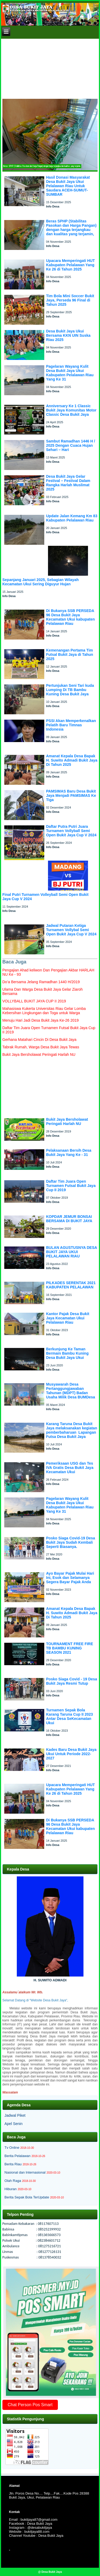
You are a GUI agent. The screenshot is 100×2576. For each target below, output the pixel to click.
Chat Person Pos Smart (30, 2404)
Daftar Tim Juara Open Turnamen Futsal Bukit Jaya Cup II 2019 (71, 1185)
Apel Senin (14, 2124)
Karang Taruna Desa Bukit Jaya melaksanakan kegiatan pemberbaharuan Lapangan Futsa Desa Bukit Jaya (71, 1430)
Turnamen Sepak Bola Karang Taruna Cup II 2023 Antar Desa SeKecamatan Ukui (69, 1716)
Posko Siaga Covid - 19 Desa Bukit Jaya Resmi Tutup (71, 1681)
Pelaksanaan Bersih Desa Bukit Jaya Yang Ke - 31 (68, 1152)
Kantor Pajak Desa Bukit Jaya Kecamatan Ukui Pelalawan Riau (67, 1318)
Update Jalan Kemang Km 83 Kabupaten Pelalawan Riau (71, 518)
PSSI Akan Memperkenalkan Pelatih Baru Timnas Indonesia (71, 725)
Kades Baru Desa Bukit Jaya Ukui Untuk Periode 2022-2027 (71, 1753)
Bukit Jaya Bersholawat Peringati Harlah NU (67, 1121)
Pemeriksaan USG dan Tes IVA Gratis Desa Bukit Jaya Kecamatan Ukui (69, 1467)
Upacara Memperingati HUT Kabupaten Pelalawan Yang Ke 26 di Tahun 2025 (70, 264)
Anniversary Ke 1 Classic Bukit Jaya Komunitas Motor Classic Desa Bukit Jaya (71, 410)
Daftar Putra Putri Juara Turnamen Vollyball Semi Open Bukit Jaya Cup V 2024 (71, 830)
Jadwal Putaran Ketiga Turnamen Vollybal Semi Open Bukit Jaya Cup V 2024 (71, 929)
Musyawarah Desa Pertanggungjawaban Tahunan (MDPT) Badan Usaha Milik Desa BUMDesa (70, 1390)
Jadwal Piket (15, 2115)
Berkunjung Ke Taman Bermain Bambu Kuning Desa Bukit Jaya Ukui (67, 1353)
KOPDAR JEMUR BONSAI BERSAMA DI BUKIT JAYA (69, 1218)
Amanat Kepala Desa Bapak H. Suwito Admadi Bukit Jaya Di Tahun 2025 (71, 760)
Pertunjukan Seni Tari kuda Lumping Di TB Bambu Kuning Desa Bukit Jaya (70, 689)
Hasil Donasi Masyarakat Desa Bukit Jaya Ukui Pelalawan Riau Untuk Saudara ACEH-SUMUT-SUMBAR (68, 186)
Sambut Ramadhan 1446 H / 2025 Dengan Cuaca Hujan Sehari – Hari (70, 445)
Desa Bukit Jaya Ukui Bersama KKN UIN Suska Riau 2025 (68, 335)
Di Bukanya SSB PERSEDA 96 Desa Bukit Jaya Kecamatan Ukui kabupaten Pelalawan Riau (70, 617)
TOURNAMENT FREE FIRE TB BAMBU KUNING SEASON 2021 (69, 1648)
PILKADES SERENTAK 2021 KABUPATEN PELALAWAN (71, 1285)
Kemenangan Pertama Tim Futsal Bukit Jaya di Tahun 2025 (69, 654)
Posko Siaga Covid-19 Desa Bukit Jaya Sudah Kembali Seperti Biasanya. (70, 1542)
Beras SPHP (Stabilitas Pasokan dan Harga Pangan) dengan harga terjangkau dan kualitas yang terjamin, (71, 227)
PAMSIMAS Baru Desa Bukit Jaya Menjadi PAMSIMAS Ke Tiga (71, 795)
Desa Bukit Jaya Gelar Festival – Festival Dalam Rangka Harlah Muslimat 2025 (68, 482)
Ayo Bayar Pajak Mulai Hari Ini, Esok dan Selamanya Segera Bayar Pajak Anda (70, 1577)
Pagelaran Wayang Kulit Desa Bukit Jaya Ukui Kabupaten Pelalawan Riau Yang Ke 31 (70, 372)
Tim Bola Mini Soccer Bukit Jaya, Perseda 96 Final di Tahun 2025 (70, 300)
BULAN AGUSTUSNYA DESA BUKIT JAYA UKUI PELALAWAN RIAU (71, 1251)
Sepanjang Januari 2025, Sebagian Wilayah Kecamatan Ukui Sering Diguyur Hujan (40, 582)
